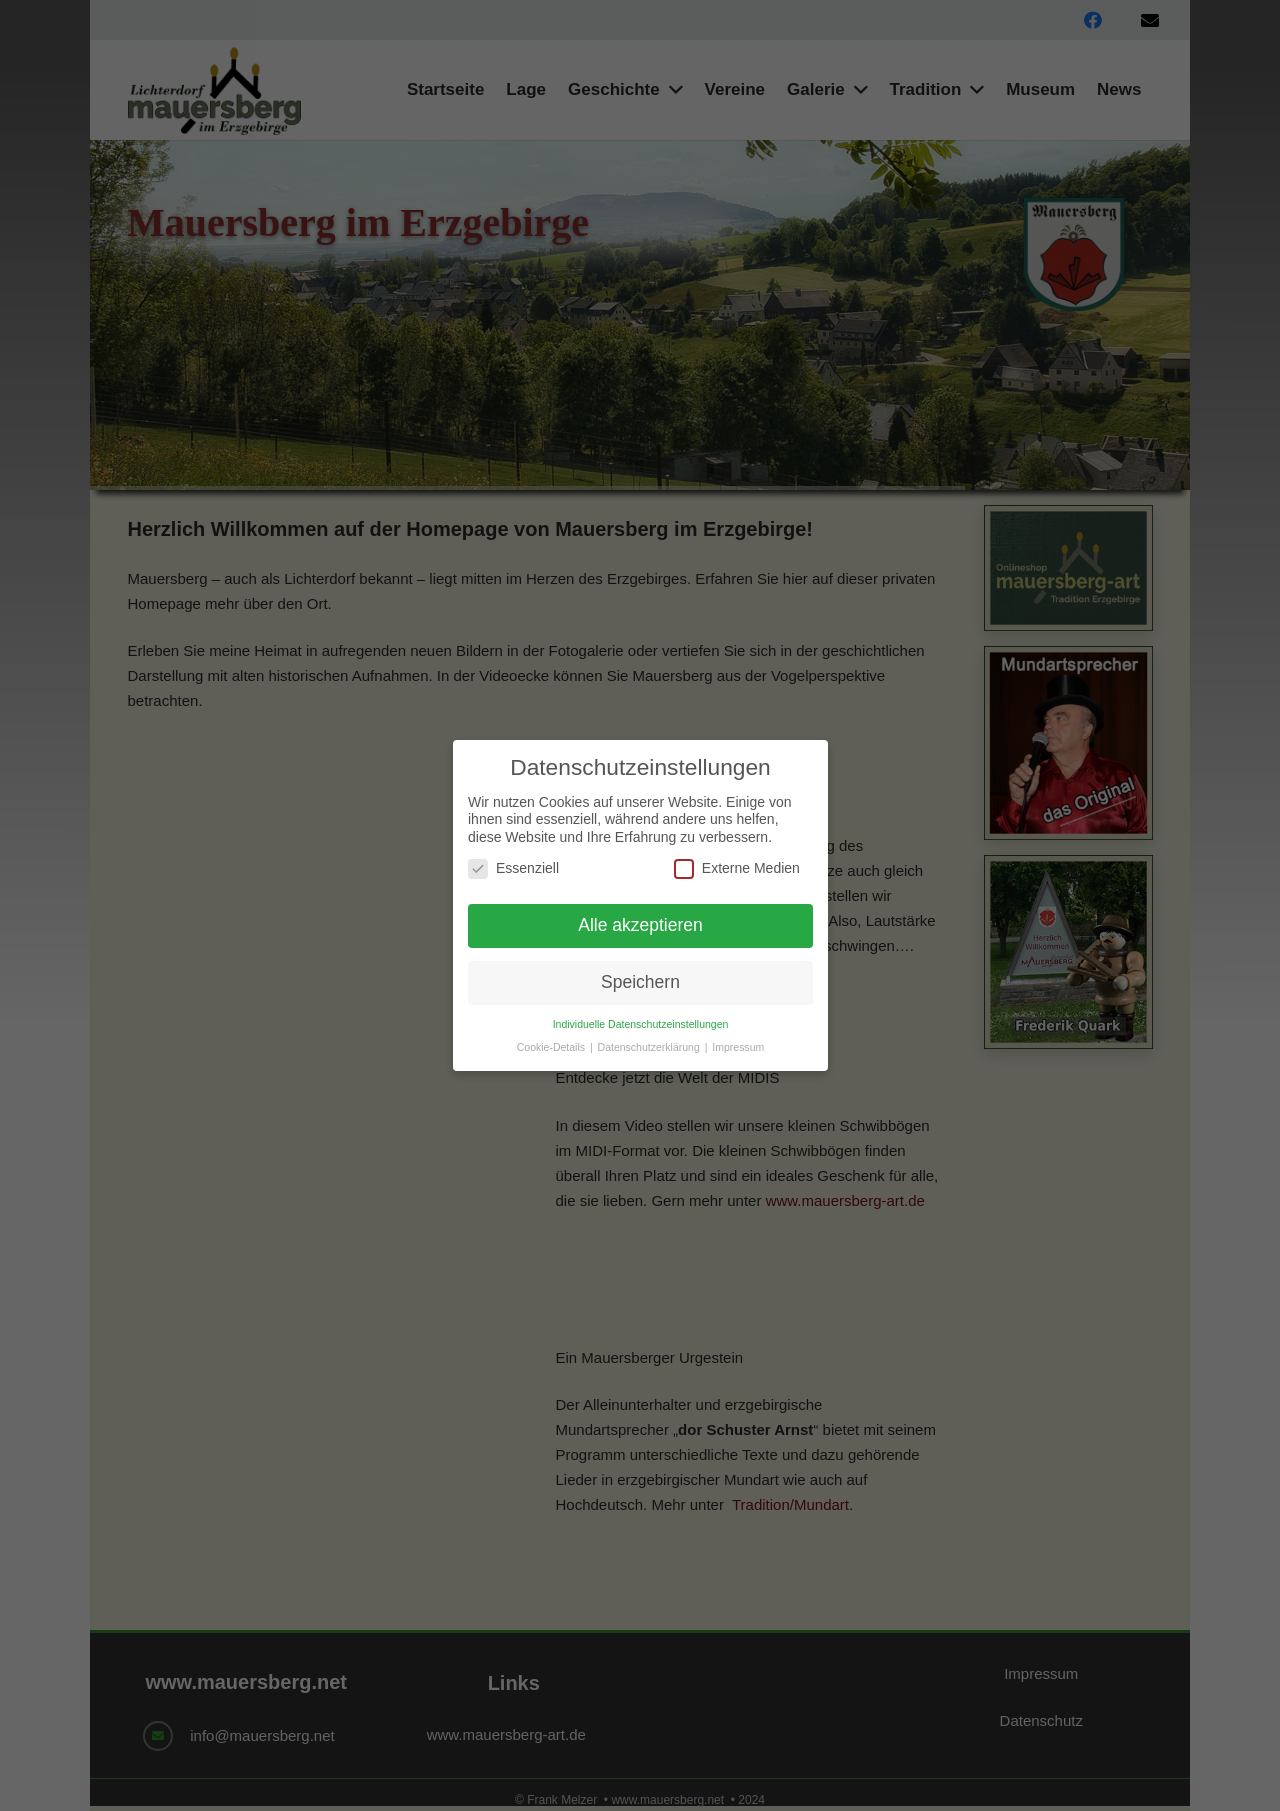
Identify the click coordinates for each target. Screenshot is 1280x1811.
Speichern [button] (640, 982)
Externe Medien (736, 868)
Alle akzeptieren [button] (640, 925)
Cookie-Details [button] (551, 1047)
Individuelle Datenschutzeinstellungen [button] (640, 1024)
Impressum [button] (738, 1047)
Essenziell (513, 868)
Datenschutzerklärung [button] (649, 1047)
